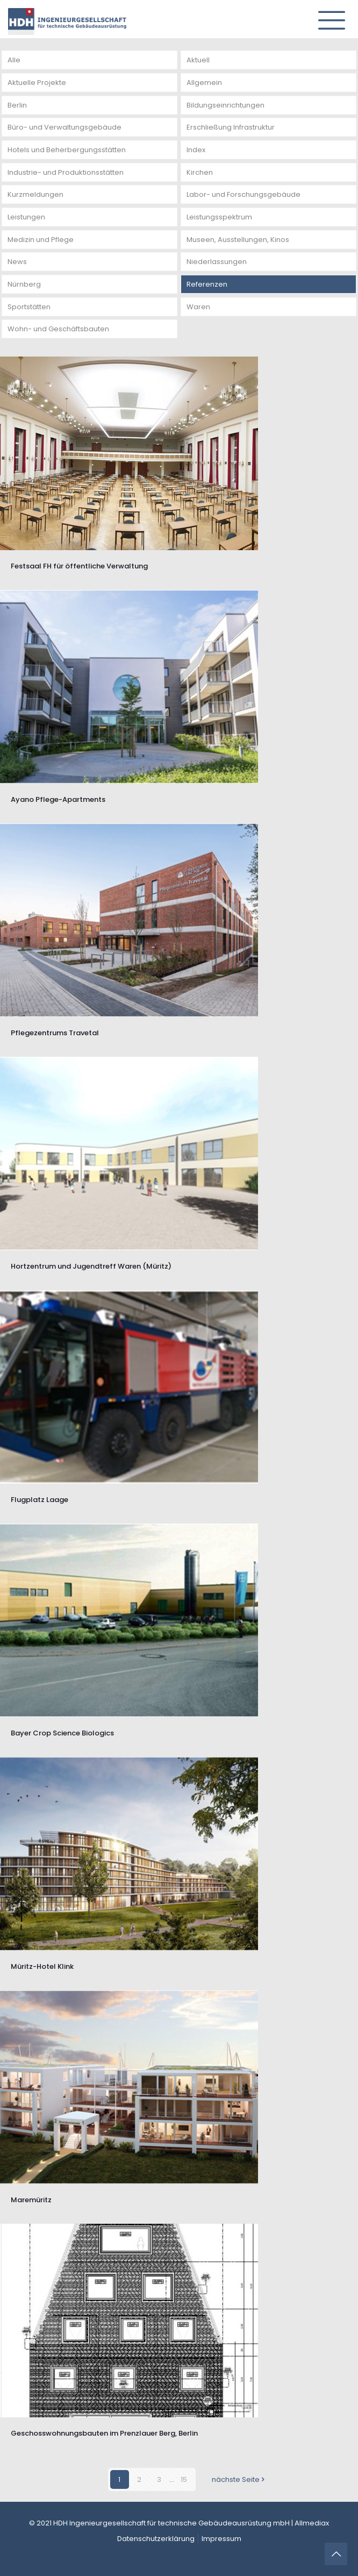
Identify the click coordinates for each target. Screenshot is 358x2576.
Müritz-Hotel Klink (42, 1966)
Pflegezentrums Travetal (55, 1033)
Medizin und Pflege (41, 239)
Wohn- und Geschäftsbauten (58, 329)
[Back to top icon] (336, 2554)
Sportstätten (29, 307)
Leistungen (26, 217)
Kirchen (200, 172)
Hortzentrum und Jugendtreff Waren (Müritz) (91, 1266)
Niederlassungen (217, 262)
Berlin (17, 105)
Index (196, 150)
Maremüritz (31, 2200)
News (17, 262)
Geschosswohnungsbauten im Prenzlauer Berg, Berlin (104, 2433)
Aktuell (198, 60)
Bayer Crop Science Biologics (62, 1733)
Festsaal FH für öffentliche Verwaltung (79, 566)
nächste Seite (239, 2479)
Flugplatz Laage (39, 1500)
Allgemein (204, 82)
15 (184, 2479)
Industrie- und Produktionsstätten (66, 172)
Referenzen (207, 284)
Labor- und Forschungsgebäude (243, 194)
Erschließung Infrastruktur (231, 127)
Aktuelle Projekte (37, 82)
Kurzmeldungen (35, 194)
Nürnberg (24, 284)
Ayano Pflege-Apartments (58, 799)
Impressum (221, 2539)
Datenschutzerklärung (156, 2539)
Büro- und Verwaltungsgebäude (64, 127)
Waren (198, 307)
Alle (14, 60)
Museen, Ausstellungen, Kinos (238, 239)
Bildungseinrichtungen (225, 105)
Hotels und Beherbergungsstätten (67, 150)
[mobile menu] (327, 16)
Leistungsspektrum (219, 217)
